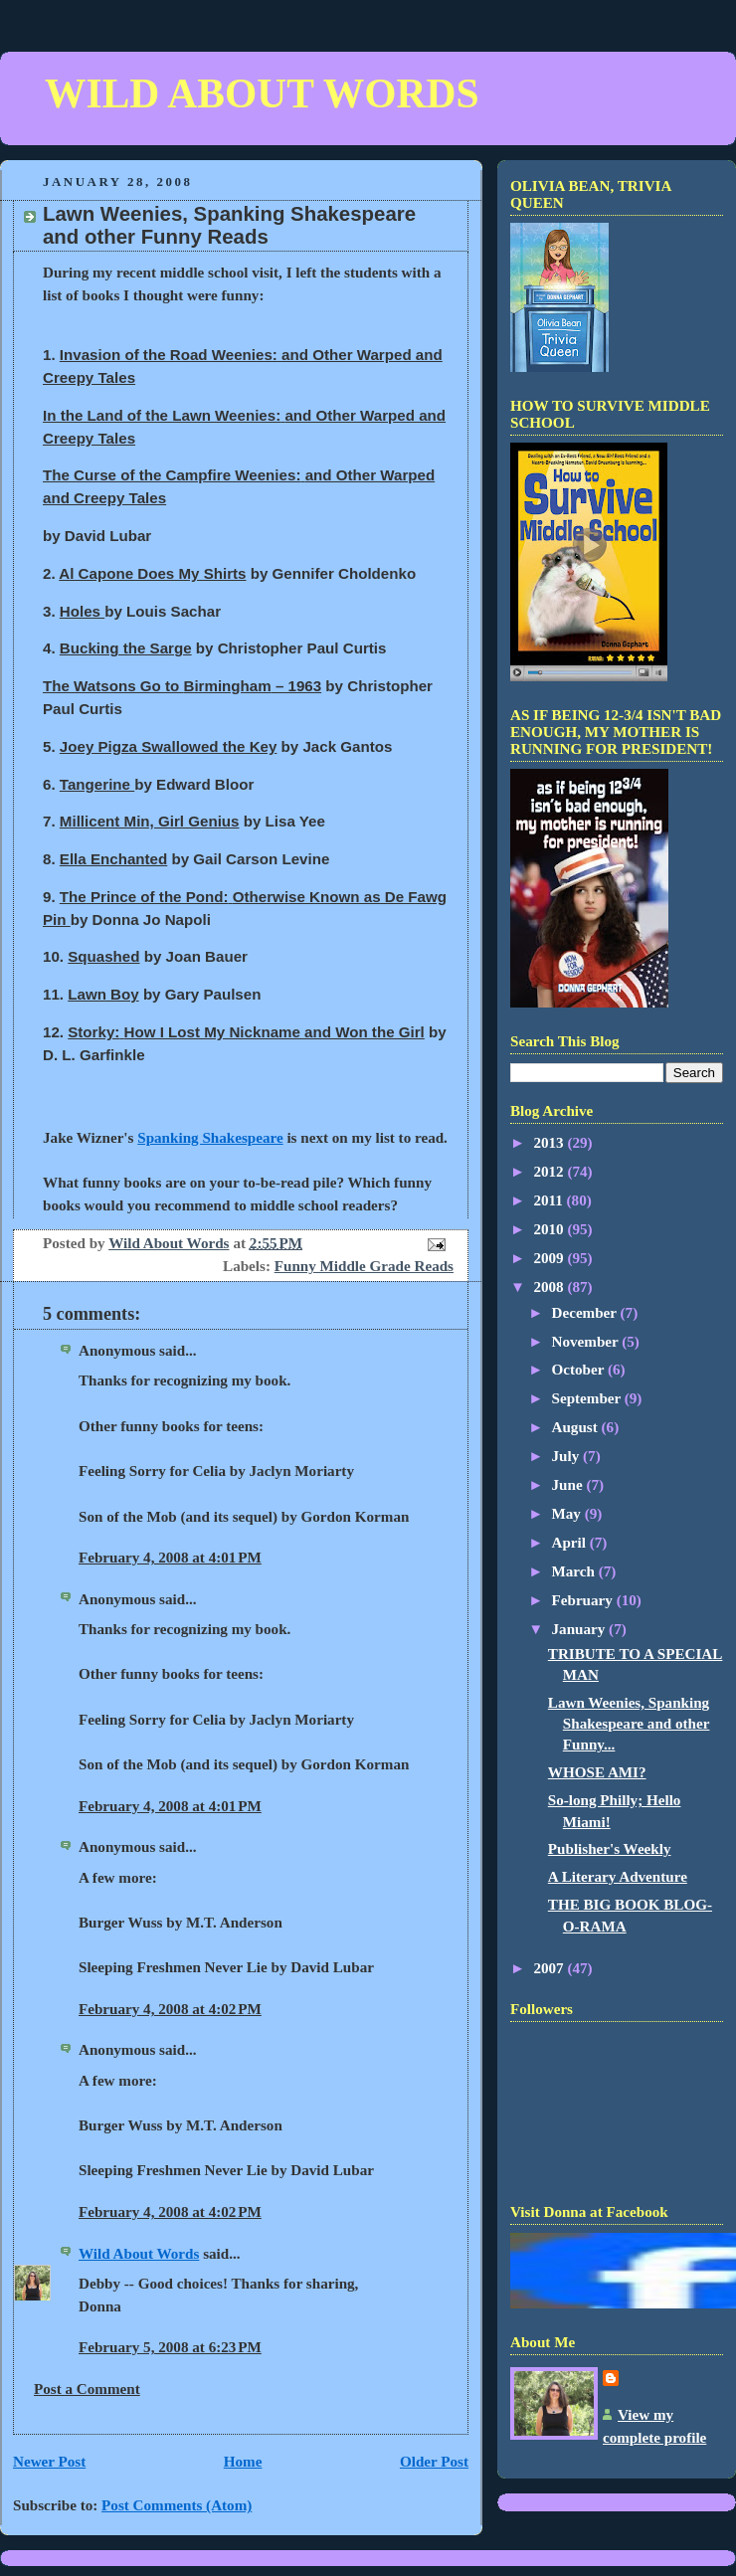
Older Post (434, 2462)
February (584, 1600)
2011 (549, 1200)
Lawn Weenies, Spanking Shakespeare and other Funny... (629, 1723)
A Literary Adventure (617, 1877)
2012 (550, 1172)
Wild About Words (139, 2254)
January (581, 1629)
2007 (550, 1968)
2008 (550, 1287)
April (571, 1543)
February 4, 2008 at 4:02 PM (170, 2009)
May (568, 1514)
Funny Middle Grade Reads (364, 1266)
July (568, 1456)
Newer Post (49, 2462)
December (586, 1313)
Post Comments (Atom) (176, 2505)
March (575, 1571)
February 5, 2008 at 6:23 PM (170, 2347)
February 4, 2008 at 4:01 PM (170, 1557)
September (588, 1398)
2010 (550, 1229)
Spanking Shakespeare (209, 1138)
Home (243, 2462)
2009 (550, 1258)
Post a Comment (87, 2389)
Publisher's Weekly (609, 1849)
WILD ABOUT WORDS (261, 93)
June (569, 1485)
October (580, 1370)
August (577, 1427)
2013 (550, 1143)
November (587, 1342)
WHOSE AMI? (597, 1772)
